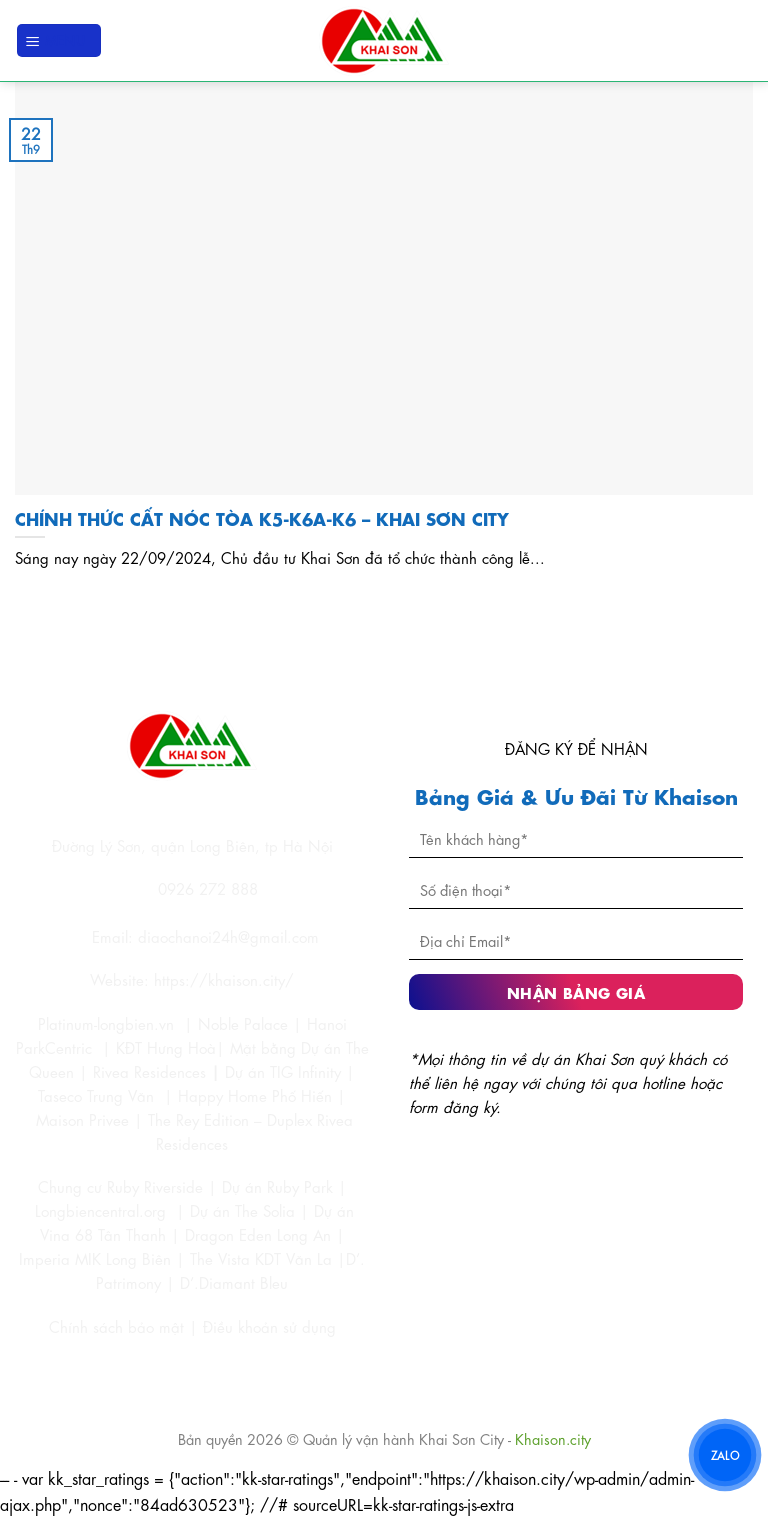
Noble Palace (243, 1023)
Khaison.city (553, 1438)
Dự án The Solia (242, 1210)
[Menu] (59, 40)
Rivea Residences (149, 1071)
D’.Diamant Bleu (234, 1282)
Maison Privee (82, 1119)
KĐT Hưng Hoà (166, 1047)
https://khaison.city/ (224, 979)
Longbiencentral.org (100, 1210)
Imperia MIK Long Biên (95, 1258)
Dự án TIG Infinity (283, 1071)
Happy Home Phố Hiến (255, 1095)
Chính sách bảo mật (119, 1326)
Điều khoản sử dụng (269, 1326)
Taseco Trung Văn (96, 1095)
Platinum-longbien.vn (106, 1023)
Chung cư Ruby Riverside (120, 1186)
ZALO (724, 1454)
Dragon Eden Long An (258, 1234)
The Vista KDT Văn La (261, 1258)
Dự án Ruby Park (277, 1186)
